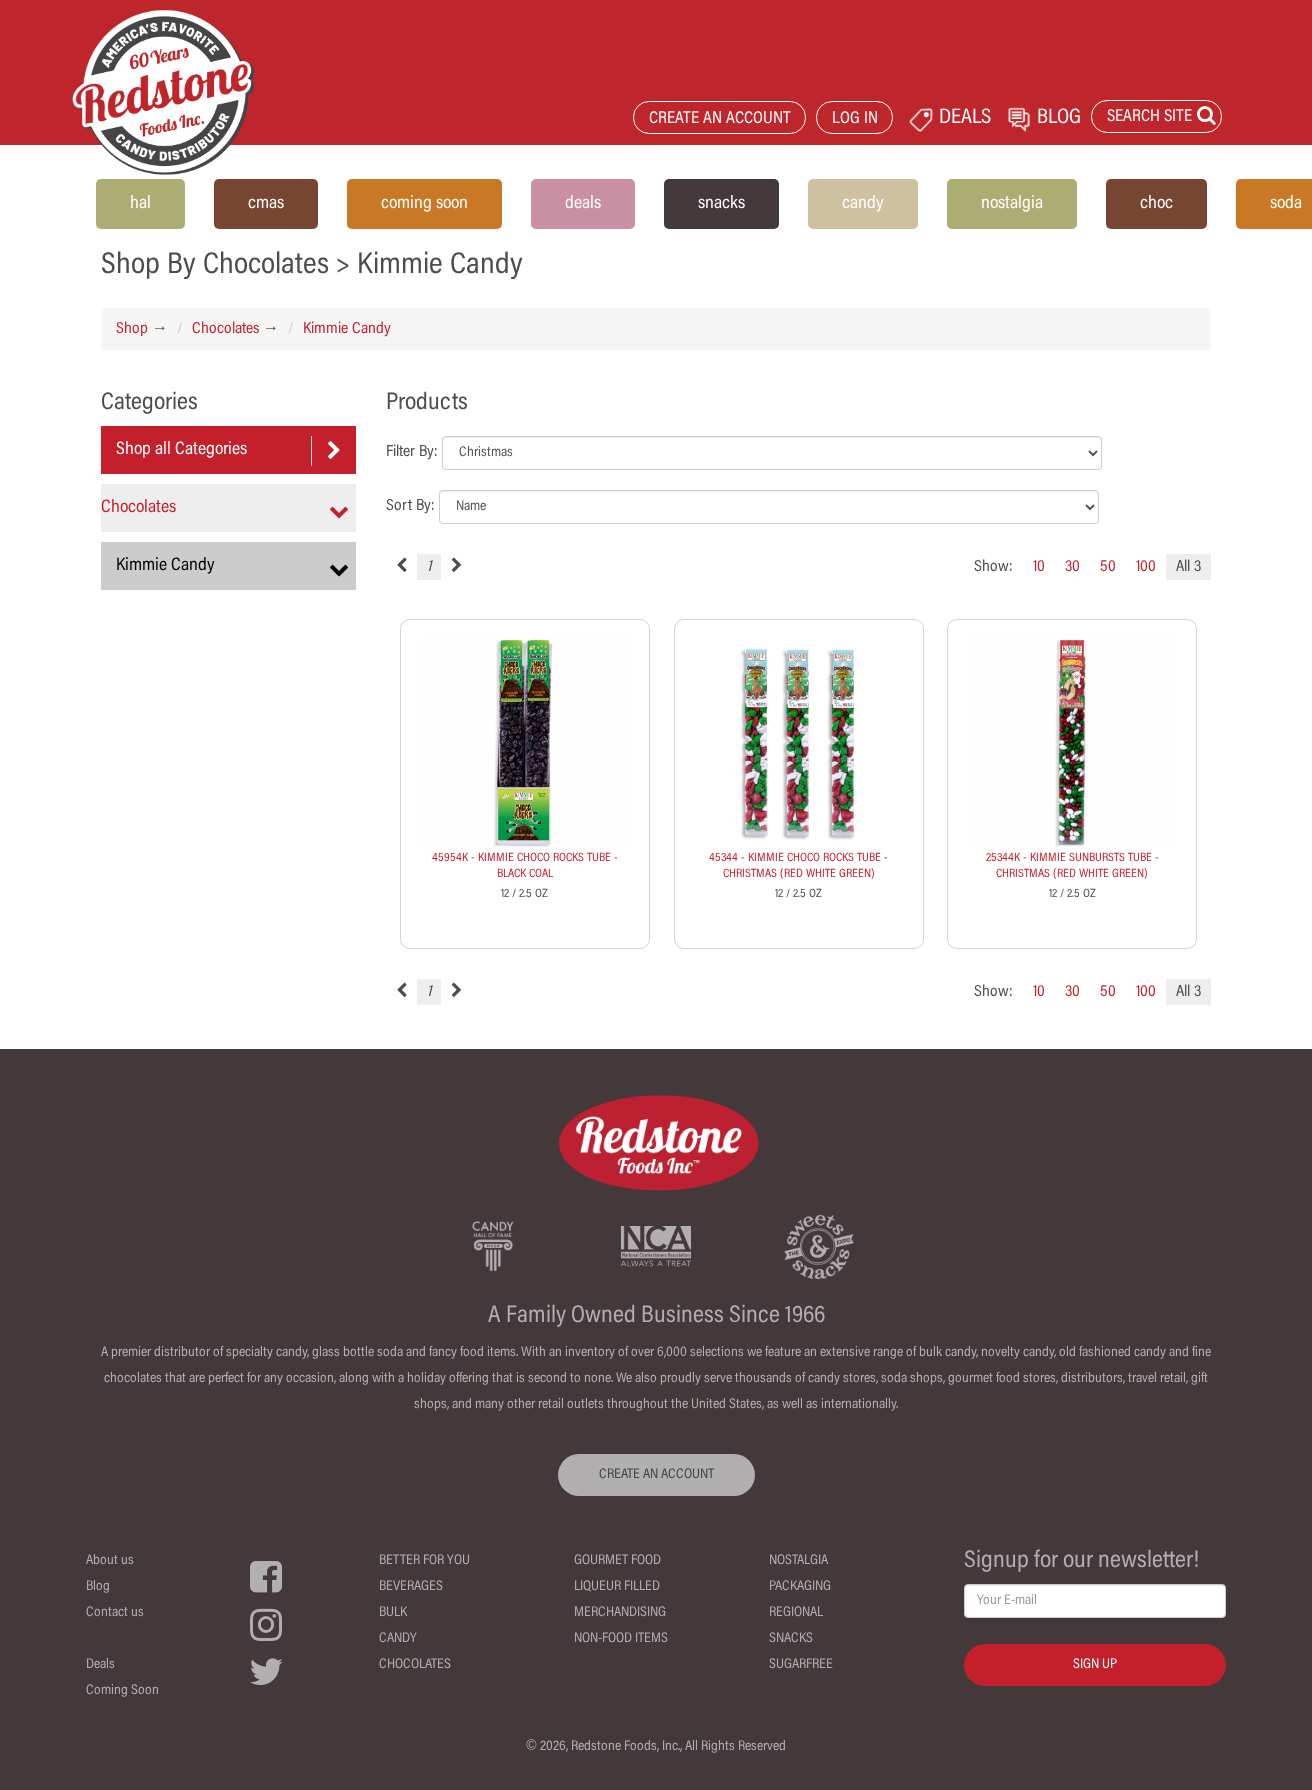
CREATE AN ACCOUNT (720, 119)
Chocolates (225, 329)
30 (1072, 567)
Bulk (393, 1613)
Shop (132, 329)
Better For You (424, 1561)
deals (583, 204)
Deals (100, 1665)
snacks (721, 204)
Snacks (791, 1639)
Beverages (411, 1587)
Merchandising (620, 1613)
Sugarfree (801, 1665)
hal (140, 204)
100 (1146, 567)
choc (1156, 204)
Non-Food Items (621, 1639)
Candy (398, 1639)
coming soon (424, 204)
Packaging (800, 1587)
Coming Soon (122, 1691)
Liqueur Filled (617, 1587)
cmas (266, 204)
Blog (98, 1587)
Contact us (115, 1613)
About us (110, 1561)
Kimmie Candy (347, 329)
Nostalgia (798, 1561)
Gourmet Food (617, 1561)
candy (863, 204)
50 (1108, 567)
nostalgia (1012, 204)
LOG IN (855, 119)
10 (1039, 567)
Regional (796, 1613)
